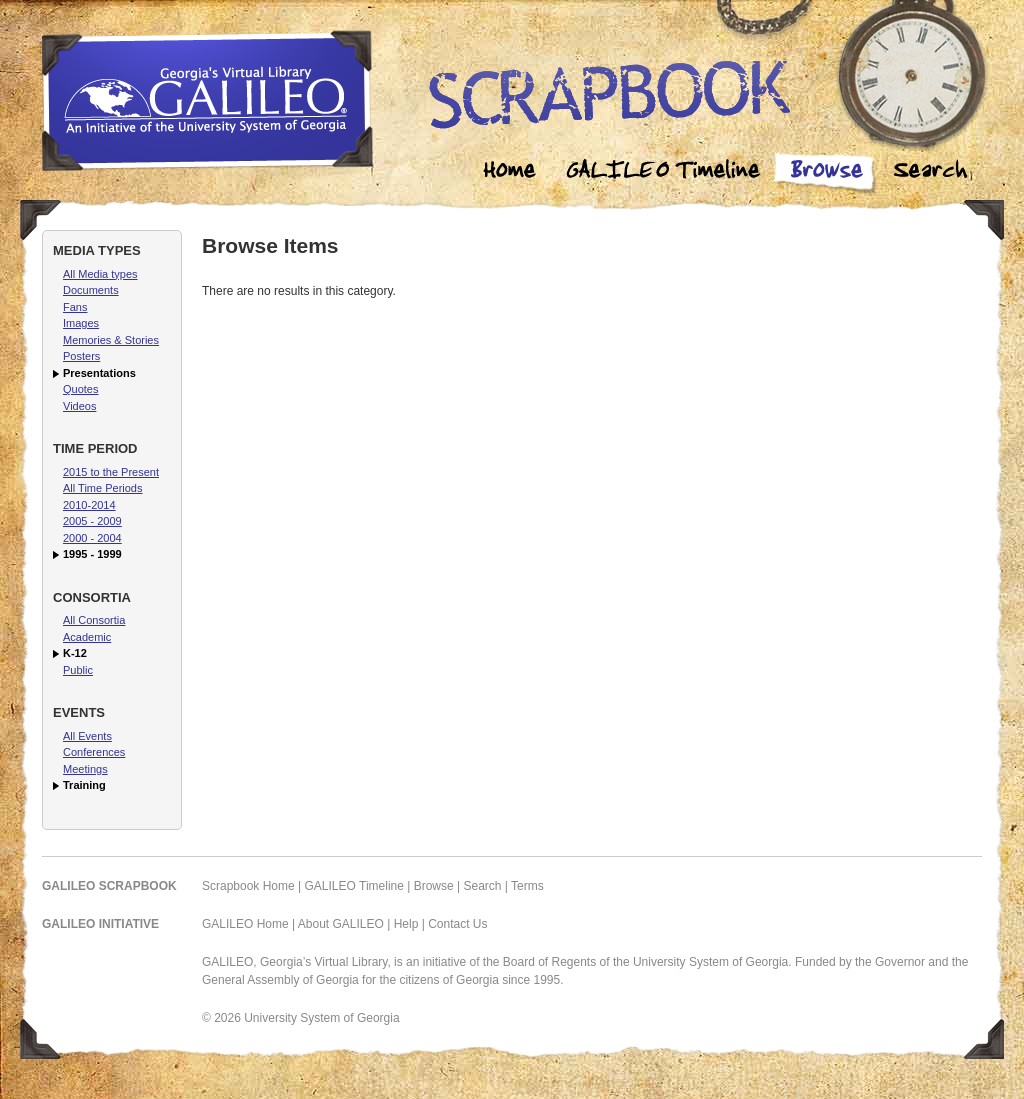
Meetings (85, 769)
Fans (75, 307)
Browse (826, 172)
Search (930, 172)
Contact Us (457, 924)
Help (406, 924)
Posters (81, 356)
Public (78, 670)
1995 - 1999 (92, 554)
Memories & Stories (111, 340)
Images (81, 323)
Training (84, 785)
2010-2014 (89, 505)
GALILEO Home (245, 924)
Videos (79, 406)
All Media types (100, 274)
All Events (87, 736)
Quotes (80, 389)
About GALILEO (341, 924)
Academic (87, 637)
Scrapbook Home (248, 886)
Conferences (94, 752)
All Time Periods (102, 488)
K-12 (75, 653)
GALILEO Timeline (354, 886)
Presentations (99, 373)
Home (510, 172)
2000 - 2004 (92, 538)
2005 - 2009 (92, 521)
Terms (527, 886)
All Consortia (94, 620)
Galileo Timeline (668, 172)
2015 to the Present (111, 472)
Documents (91, 290)
